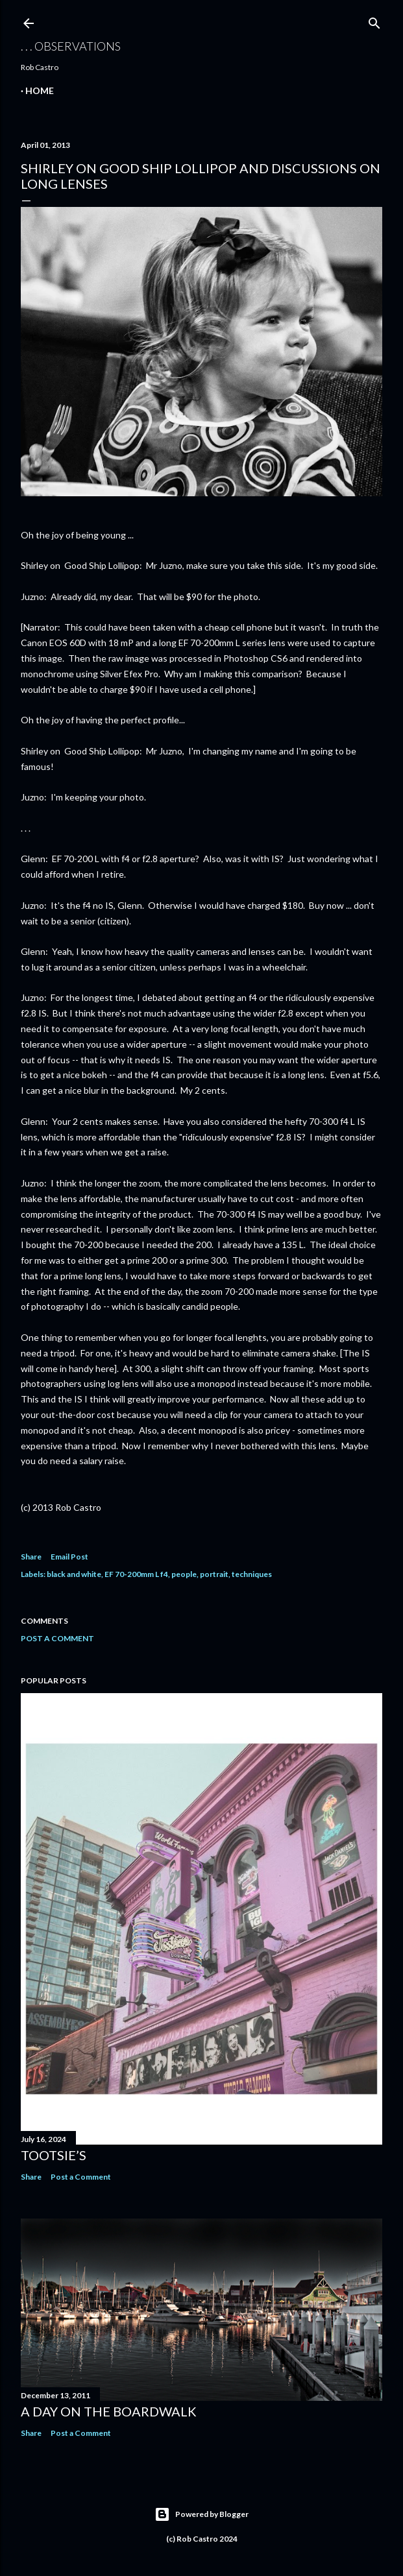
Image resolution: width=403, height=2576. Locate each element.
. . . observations (71, 46)
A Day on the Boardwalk (109, 2411)
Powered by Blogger (201, 2514)
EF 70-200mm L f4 (136, 1574)
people (184, 1574)
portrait (214, 1574)
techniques (252, 1574)
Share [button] (31, 1556)
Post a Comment (57, 1638)
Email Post (69, 1556)
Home (39, 90)
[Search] (374, 20)
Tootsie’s (53, 2155)
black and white (74, 1574)
